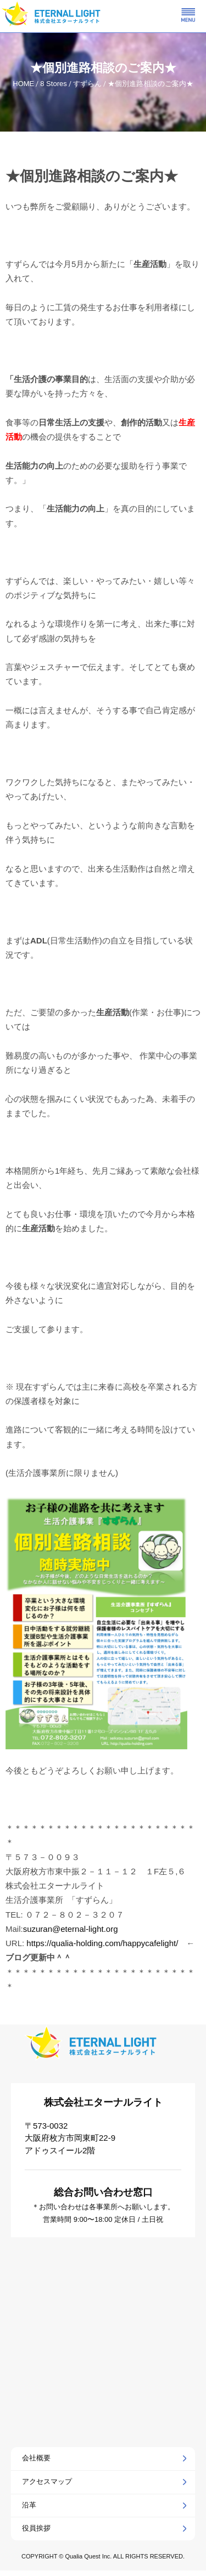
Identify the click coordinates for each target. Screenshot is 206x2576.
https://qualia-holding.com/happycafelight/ (102, 1943)
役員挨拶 (36, 2528)
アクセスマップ (47, 2481)
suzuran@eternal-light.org (70, 1929)
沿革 (29, 2505)
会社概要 (36, 2458)
